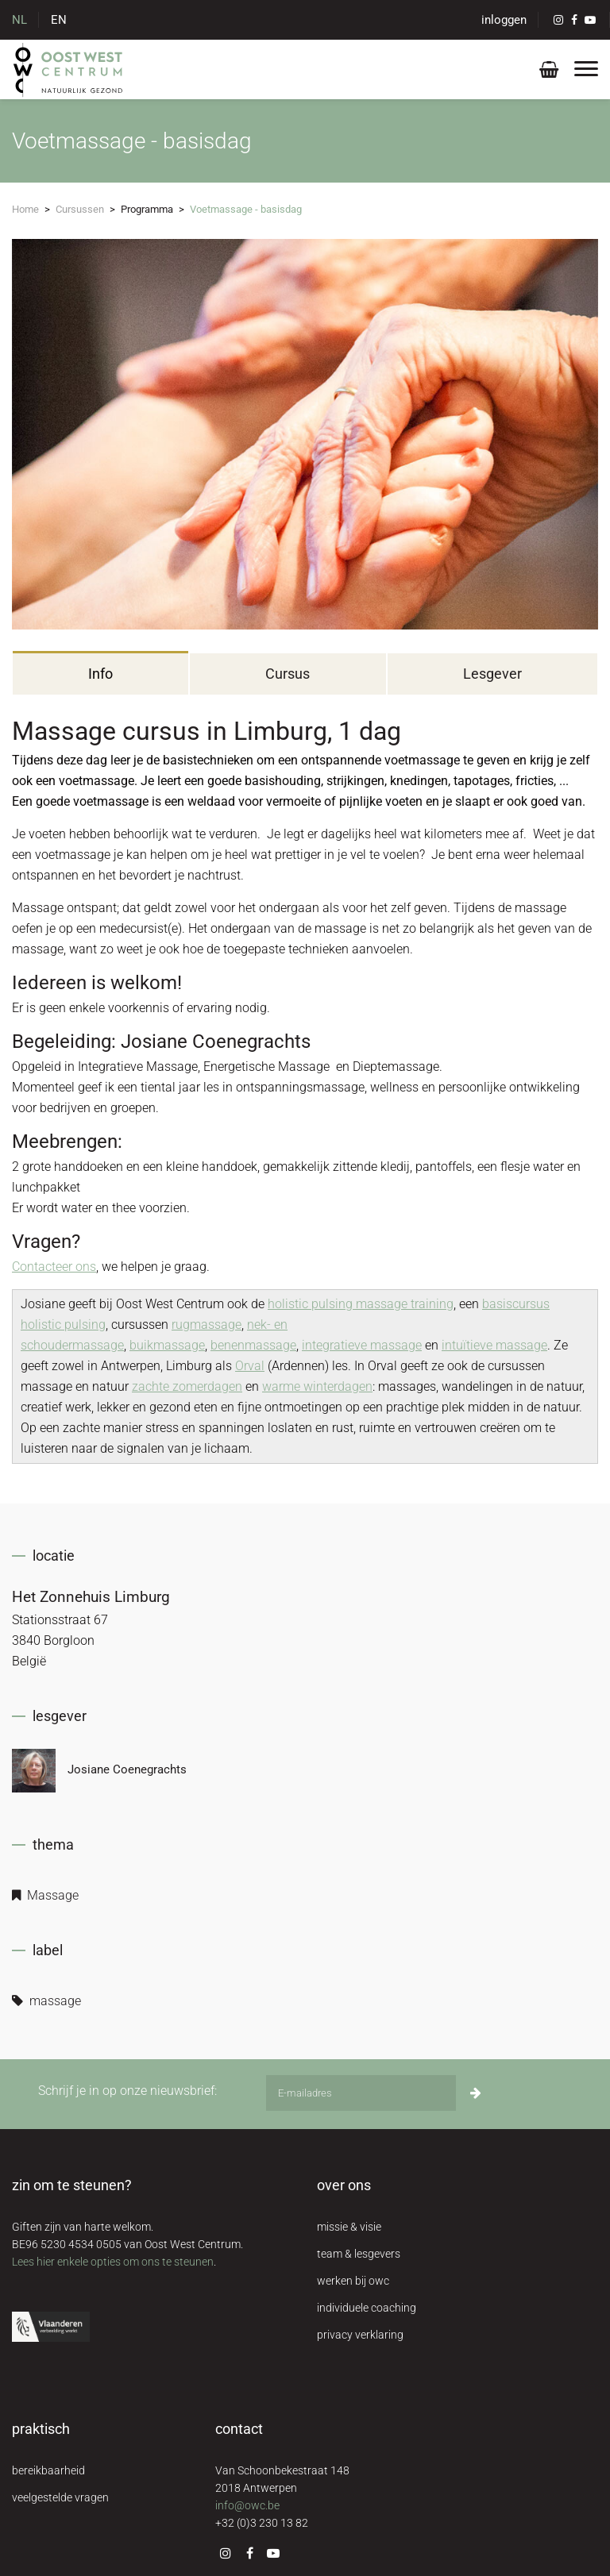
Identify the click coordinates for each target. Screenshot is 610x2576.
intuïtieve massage (494, 1345)
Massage (45, 1895)
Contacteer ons (54, 1266)
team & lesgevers (358, 2253)
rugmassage (206, 1324)
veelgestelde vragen (60, 2497)
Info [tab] (100, 673)
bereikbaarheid (48, 2470)
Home (25, 209)
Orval (249, 1365)
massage (46, 2000)
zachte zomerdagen (187, 1386)
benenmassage (253, 1345)
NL (19, 20)
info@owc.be (247, 2505)
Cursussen (80, 209)
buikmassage (167, 1345)
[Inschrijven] (476, 2093)
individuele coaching (366, 2307)
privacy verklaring (360, 2334)
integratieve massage (362, 1345)
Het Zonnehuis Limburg (91, 1597)
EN (59, 20)
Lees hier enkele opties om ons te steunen (113, 2261)
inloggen (504, 20)
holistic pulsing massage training (361, 1303)
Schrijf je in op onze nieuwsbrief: (127, 2090)
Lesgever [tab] (492, 673)
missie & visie (349, 2226)
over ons (344, 2185)
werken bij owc (353, 2280)
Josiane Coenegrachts (99, 1770)
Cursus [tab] (287, 673)
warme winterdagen (317, 1386)
